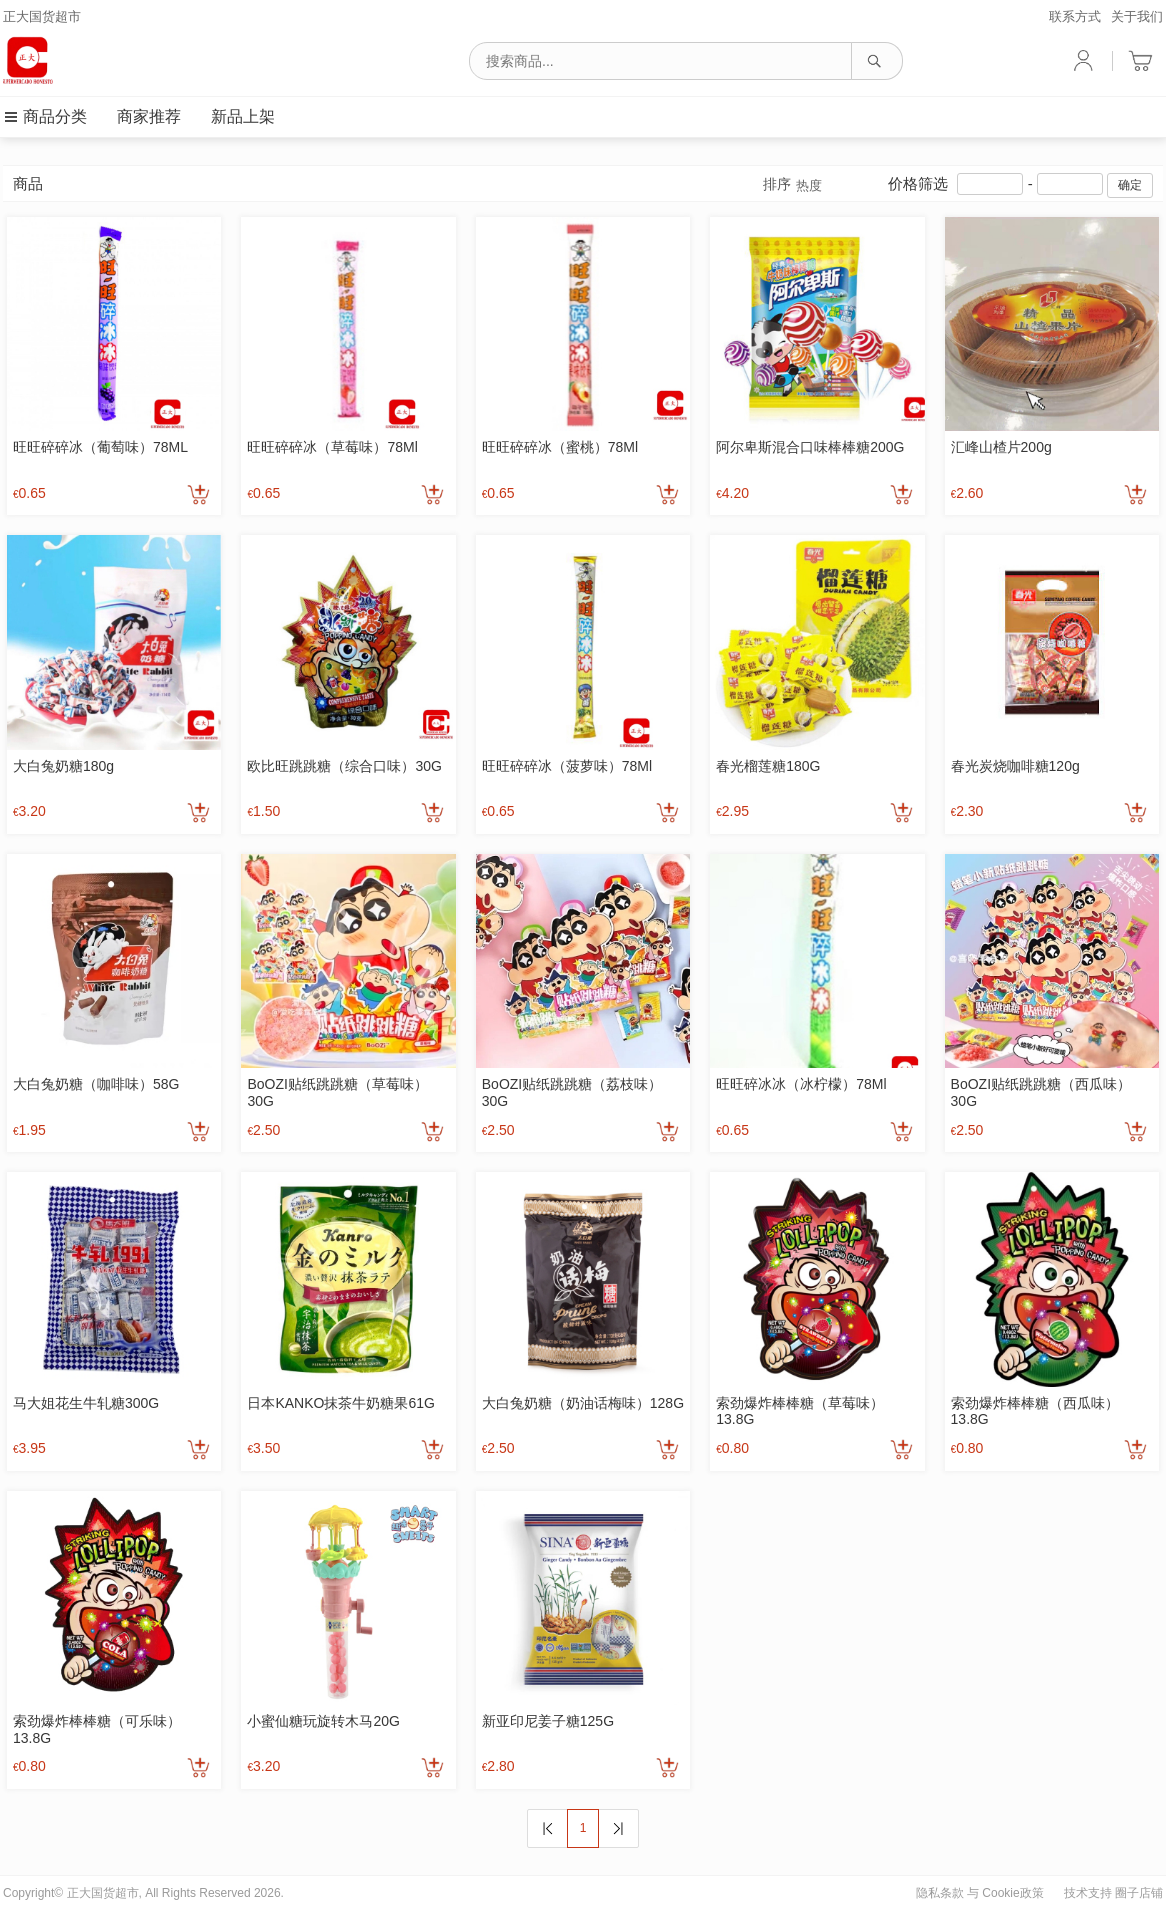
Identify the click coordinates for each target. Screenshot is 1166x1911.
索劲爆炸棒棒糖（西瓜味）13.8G (1035, 1411)
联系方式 (1075, 16)
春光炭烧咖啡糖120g (1015, 766)
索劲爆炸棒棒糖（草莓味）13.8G (800, 1411)
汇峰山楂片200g (1001, 447)
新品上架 (243, 116)
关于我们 (1137, 16)
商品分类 (45, 116)
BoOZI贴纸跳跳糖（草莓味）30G (337, 1092)
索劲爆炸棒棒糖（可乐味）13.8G (97, 1729)
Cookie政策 (1012, 1893)
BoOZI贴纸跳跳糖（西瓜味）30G (1041, 1092)
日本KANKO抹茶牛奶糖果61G (340, 1403)
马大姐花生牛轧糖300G (86, 1403)
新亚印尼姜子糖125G (548, 1721)
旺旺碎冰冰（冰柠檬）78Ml (801, 1084)
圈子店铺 (1139, 1893)
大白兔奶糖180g (63, 766)
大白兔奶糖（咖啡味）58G (96, 1084)
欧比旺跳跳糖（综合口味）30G (344, 766)
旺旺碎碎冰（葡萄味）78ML (100, 447)
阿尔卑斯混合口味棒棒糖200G (810, 447)
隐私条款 (940, 1893)
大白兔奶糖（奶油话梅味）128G (583, 1403)
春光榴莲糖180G (768, 766)
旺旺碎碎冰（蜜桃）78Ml (560, 447)
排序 (792, 185)
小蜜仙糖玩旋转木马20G (323, 1721)
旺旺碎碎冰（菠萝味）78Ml (567, 766)
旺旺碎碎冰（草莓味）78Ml (332, 447)
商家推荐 (149, 116)
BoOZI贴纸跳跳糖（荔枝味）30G (572, 1092)
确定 (1130, 185)
